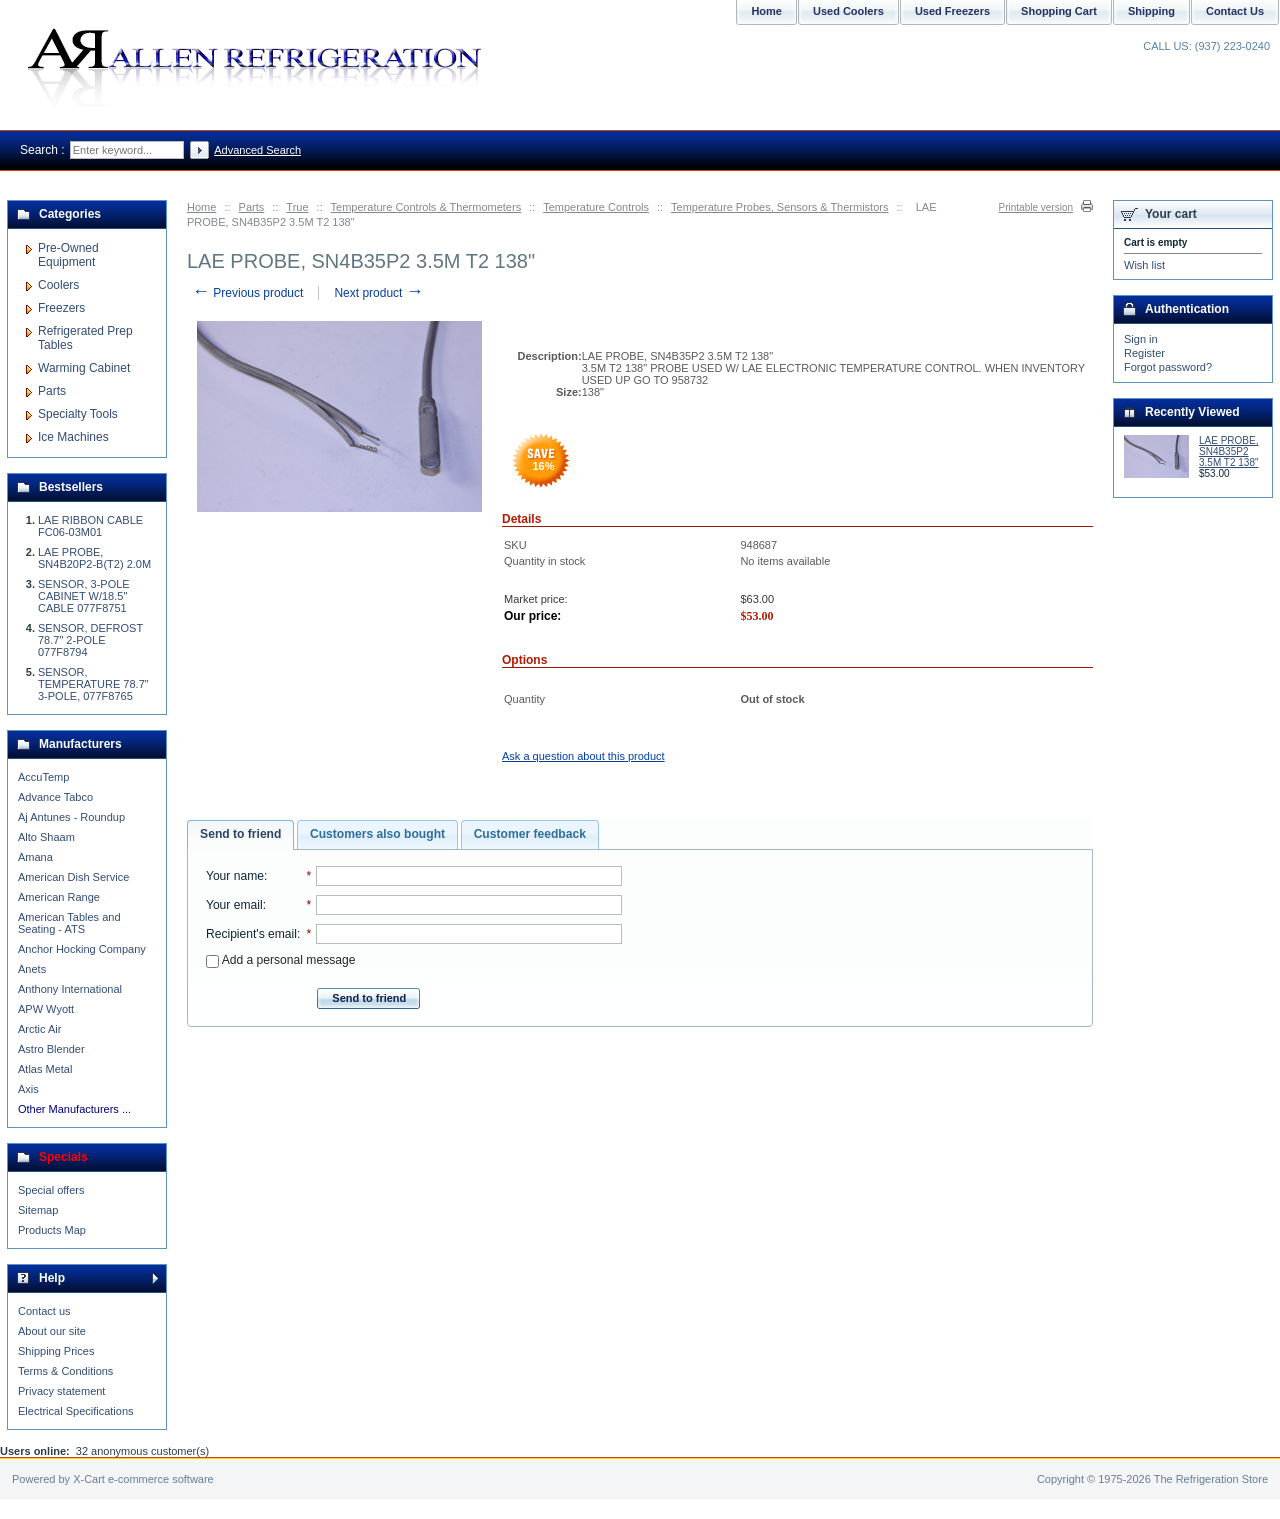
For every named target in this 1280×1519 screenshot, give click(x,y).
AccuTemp (43, 777)
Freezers (61, 308)
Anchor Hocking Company (82, 949)
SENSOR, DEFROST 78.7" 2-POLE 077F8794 (90, 640)
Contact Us (1235, 11)
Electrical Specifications (76, 1411)
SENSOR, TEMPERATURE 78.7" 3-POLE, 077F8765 (93, 684)
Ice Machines (73, 437)
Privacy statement (61, 1391)
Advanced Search (257, 150)
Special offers (51, 1190)
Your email (234, 905)
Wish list (1144, 265)
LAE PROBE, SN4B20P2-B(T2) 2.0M (94, 558)
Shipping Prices (56, 1351)
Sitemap (38, 1210)
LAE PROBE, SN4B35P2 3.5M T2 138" (1229, 451)
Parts (252, 207)
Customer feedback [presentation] (530, 834)
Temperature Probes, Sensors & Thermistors (779, 207)
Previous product (247, 293)
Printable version (1036, 207)
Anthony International (70, 989)
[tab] (240, 835)
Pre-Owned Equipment (68, 255)
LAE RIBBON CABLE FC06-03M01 (90, 526)
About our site (52, 1331)
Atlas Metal (45, 1069)
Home (201, 207)
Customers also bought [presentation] (377, 834)
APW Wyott (46, 1009)
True (297, 207)
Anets (32, 969)
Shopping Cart (1059, 11)
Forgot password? (1168, 367)
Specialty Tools (78, 414)
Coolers (58, 285)
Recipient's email (251, 934)
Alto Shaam (46, 837)
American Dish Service (73, 877)
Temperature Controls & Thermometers (426, 207)
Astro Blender (51, 1049)
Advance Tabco (55, 797)
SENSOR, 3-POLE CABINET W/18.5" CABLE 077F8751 (84, 596)
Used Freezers (952, 11)
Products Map (52, 1230)
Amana (35, 857)
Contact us (44, 1311)
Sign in (1141, 339)
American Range (59, 897)
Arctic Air (39, 1029)
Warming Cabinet (84, 368)
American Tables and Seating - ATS (69, 923)
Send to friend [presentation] (240, 834)
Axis (28, 1089)
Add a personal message (280, 960)
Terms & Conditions (65, 1371)
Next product (378, 293)
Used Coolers (848, 11)
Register (1144, 353)
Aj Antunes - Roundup (71, 817)
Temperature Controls (596, 207)
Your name (235, 876)
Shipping (1151, 11)
